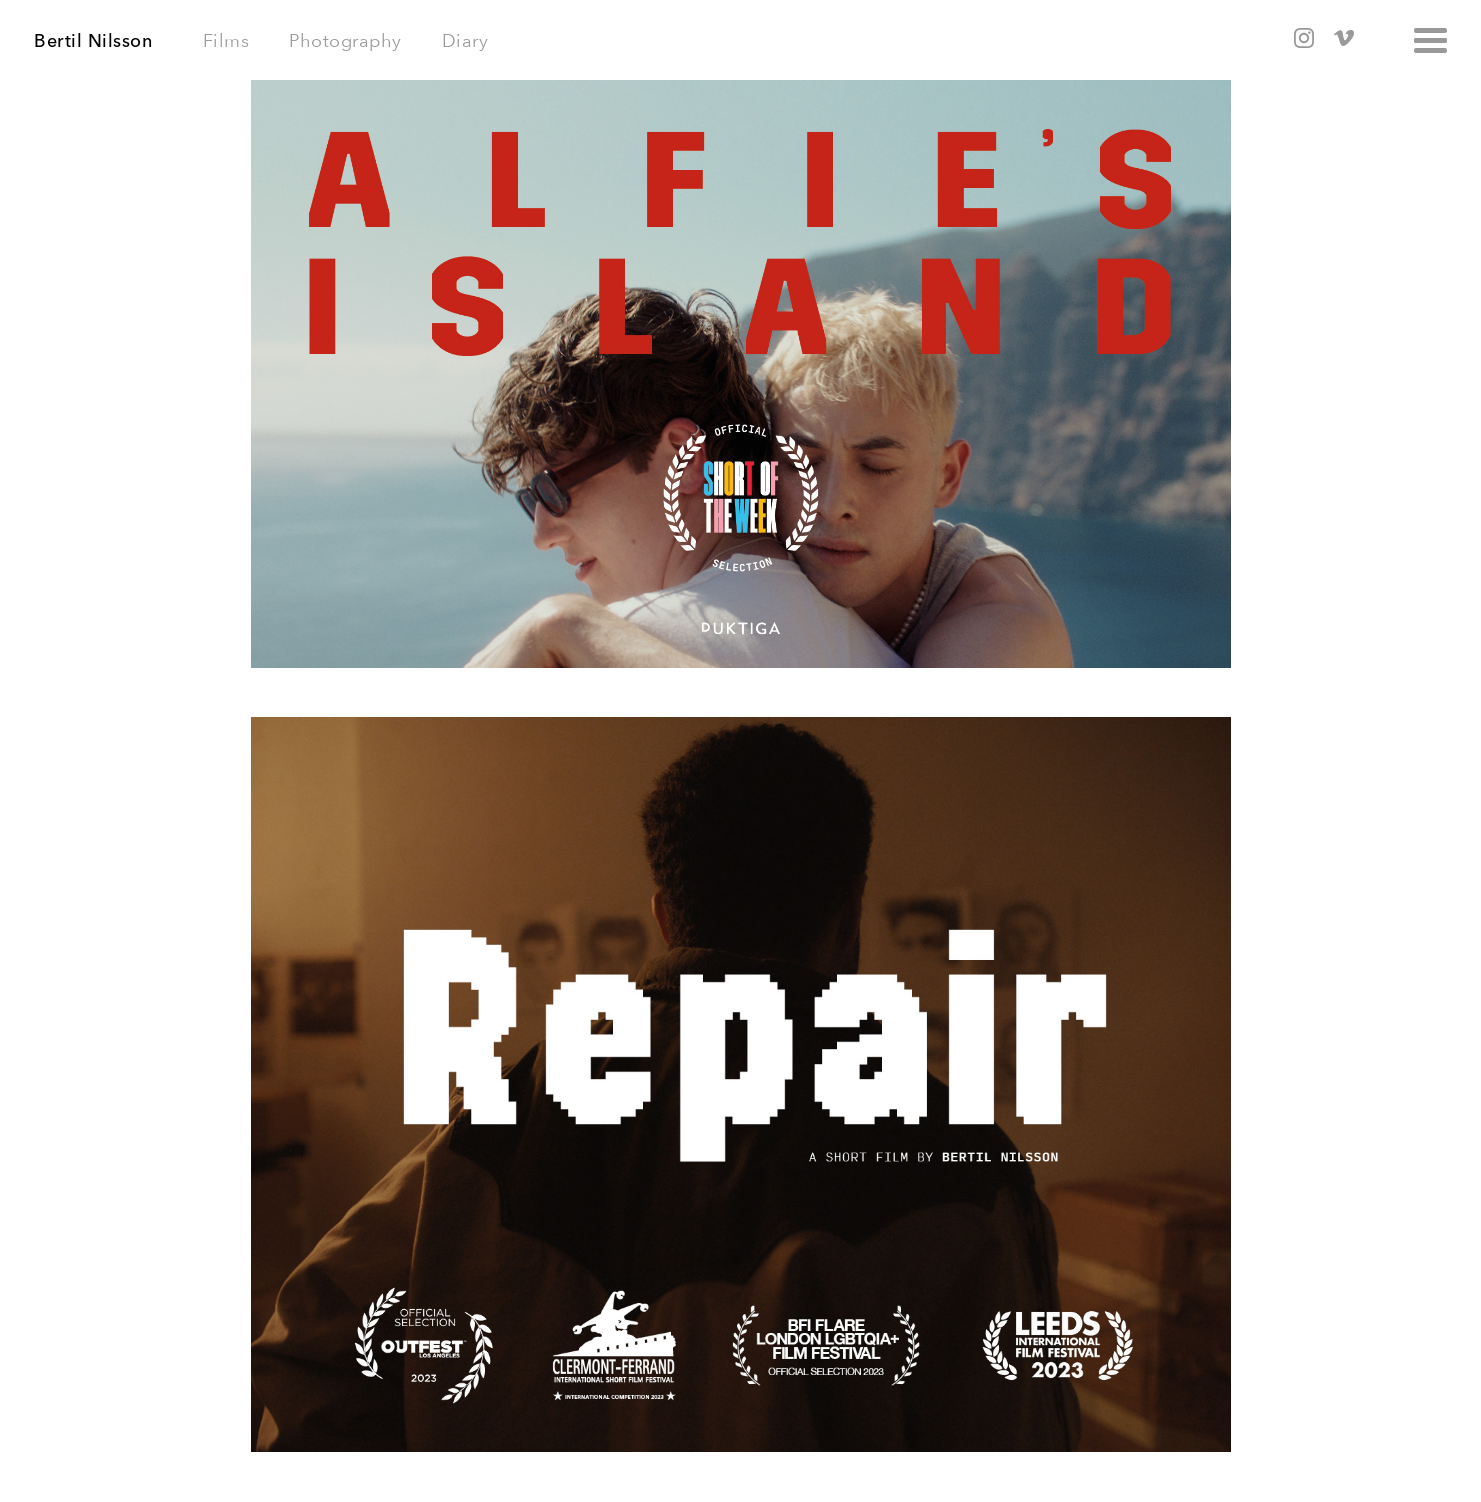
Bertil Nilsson (93, 41)
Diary (465, 40)
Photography (345, 40)
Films (226, 40)
